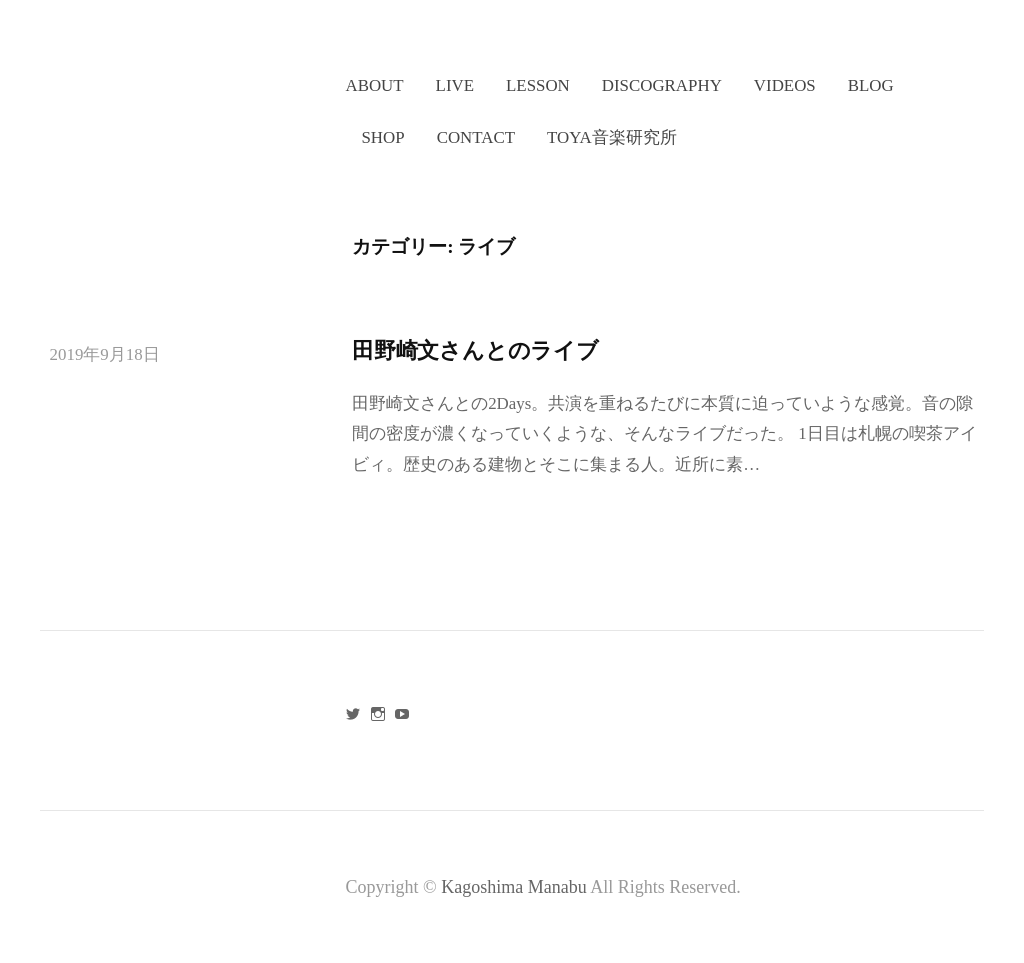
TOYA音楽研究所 (612, 137)
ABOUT (374, 85)
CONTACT (476, 137)
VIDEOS (785, 85)
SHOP (382, 137)
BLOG (871, 85)
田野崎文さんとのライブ (475, 350)
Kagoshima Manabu (515, 887)
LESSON (538, 85)
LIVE (455, 85)
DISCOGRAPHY (662, 85)
